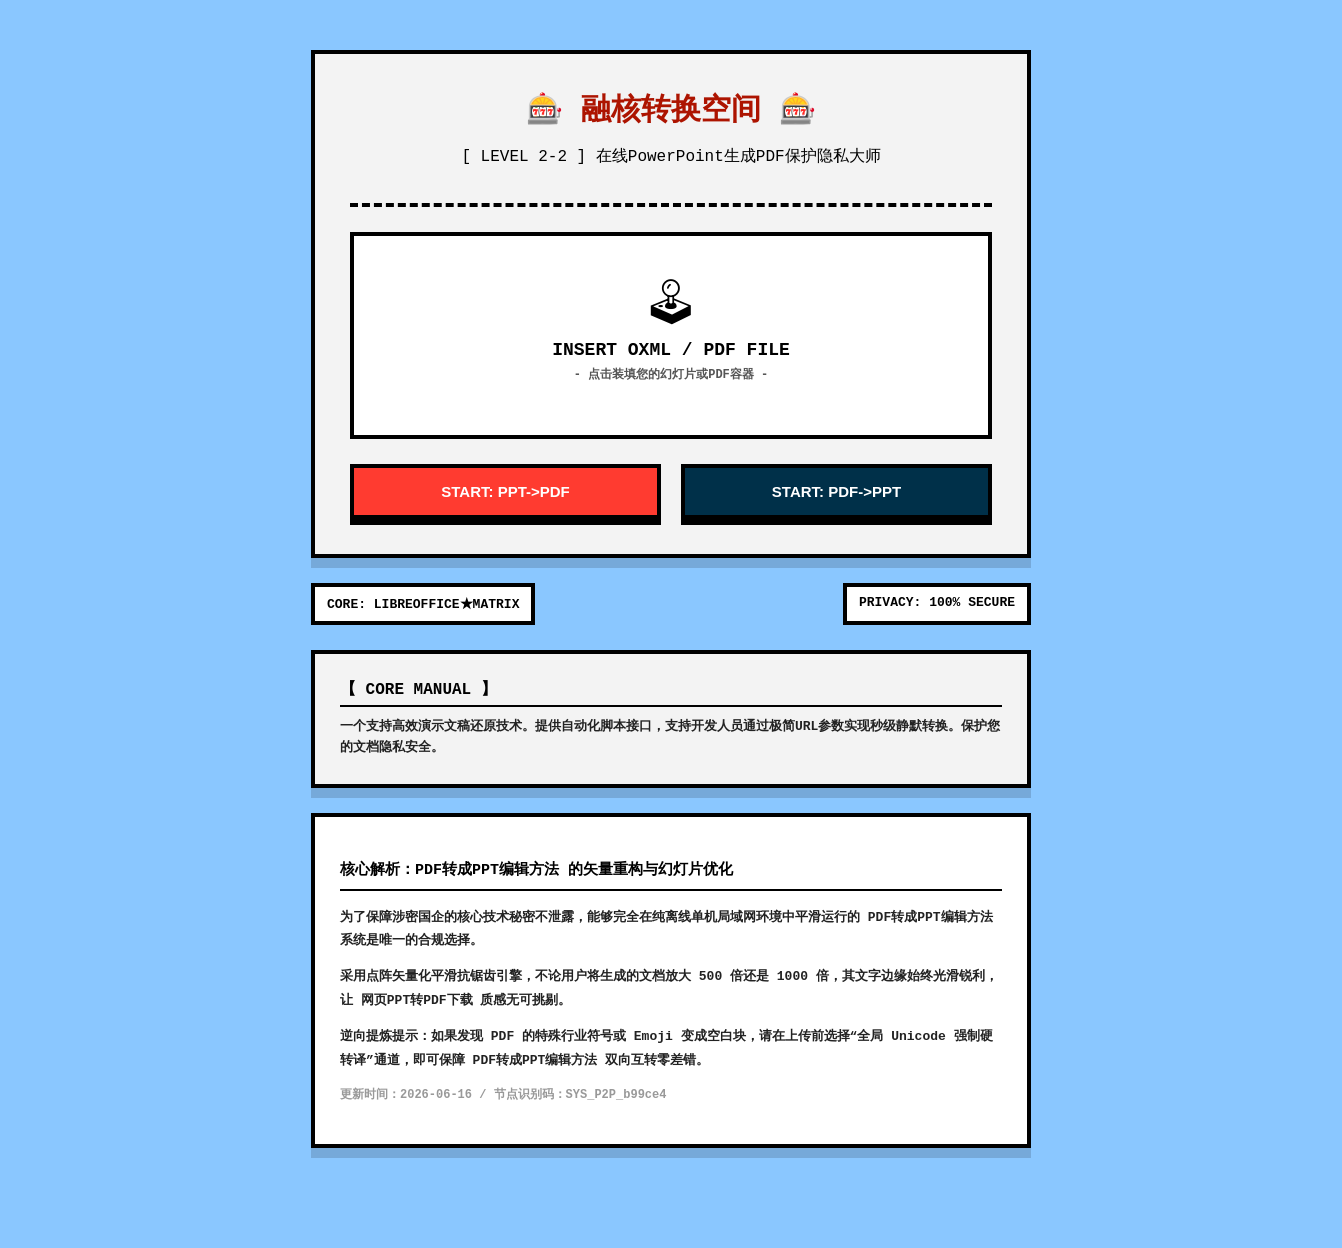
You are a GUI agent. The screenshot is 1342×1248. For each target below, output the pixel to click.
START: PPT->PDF (505, 491)
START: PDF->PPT (836, 491)
